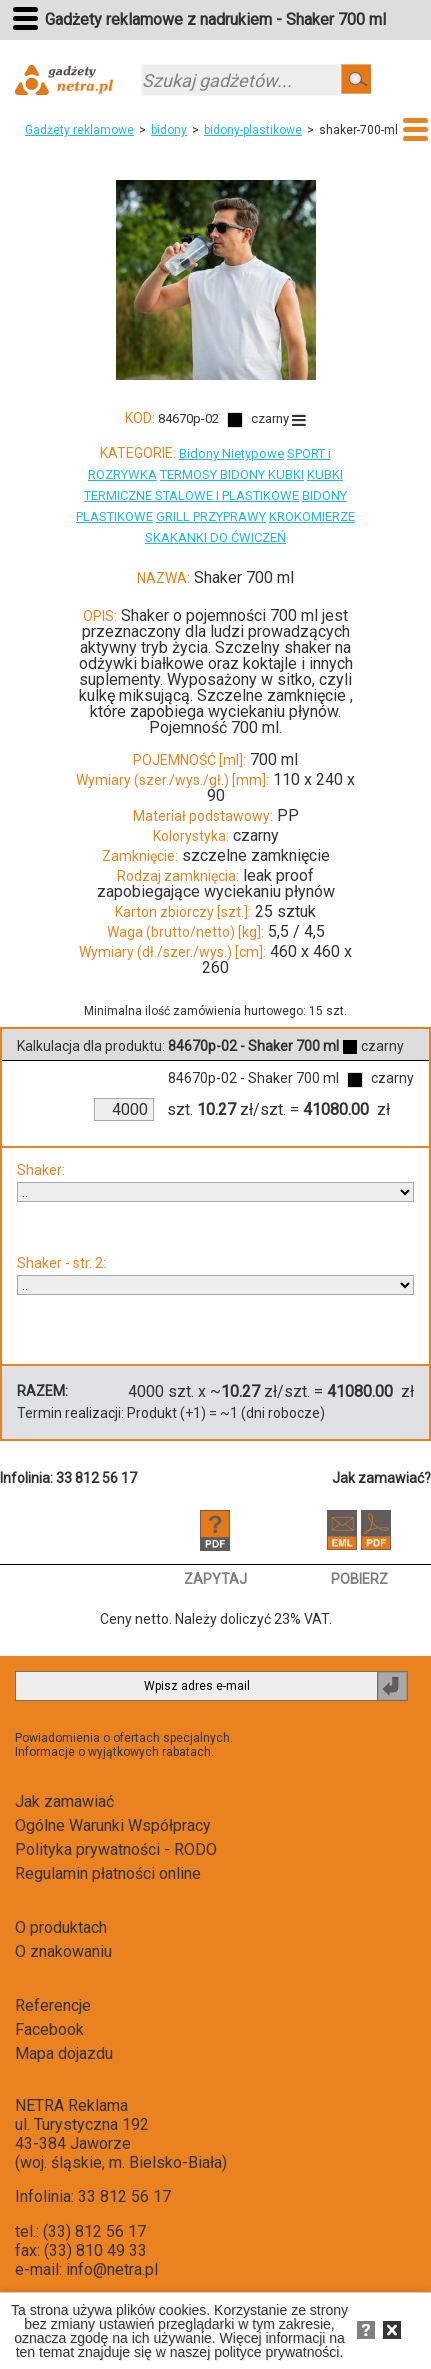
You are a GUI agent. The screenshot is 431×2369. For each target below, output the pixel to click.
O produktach (61, 1927)
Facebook (49, 2029)
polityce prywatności (276, 2352)
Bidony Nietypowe (231, 453)
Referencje (53, 2005)
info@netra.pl (112, 2269)
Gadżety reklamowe (79, 130)
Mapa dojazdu (64, 2053)
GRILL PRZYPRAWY (211, 516)
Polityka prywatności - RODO (116, 1849)
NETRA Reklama (71, 2105)
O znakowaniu (63, 1951)
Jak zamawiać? (381, 1478)
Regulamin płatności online (108, 1873)
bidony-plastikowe (253, 130)
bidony (169, 130)
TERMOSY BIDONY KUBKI (232, 474)
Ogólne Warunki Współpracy (113, 1825)
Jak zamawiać (64, 1801)
